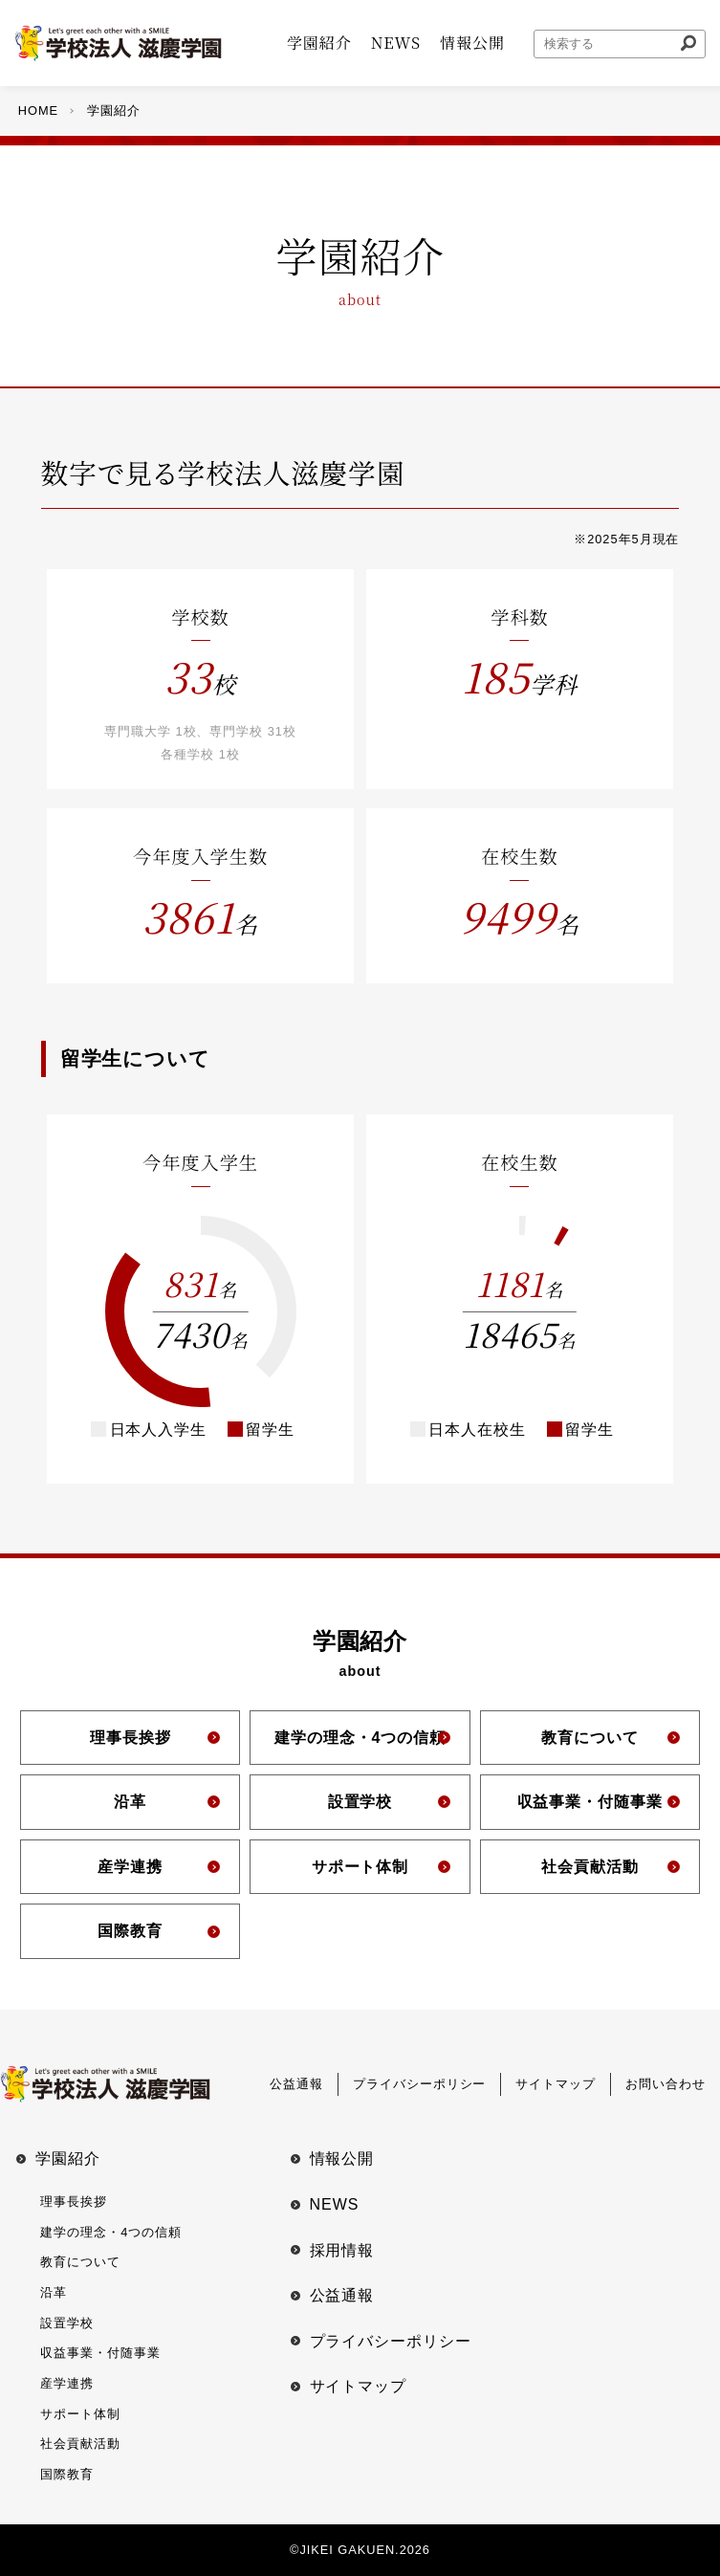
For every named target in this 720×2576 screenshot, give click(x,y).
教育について (80, 2262)
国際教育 (67, 2474)
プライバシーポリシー (420, 2084)
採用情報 (342, 2250)
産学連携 (67, 2383)
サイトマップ (555, 2084)
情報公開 (342, 2158)
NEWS (335, 2204)
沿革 (53, 2292)
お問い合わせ (665, 2084)
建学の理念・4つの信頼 (111, 2232)
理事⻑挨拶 (73, 2201)
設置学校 (67, 2323)
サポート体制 (80, 2414)
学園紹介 (67, 2158)
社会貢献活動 (80, 2443)
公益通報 (296, 2084)
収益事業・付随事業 (100, 2352)
